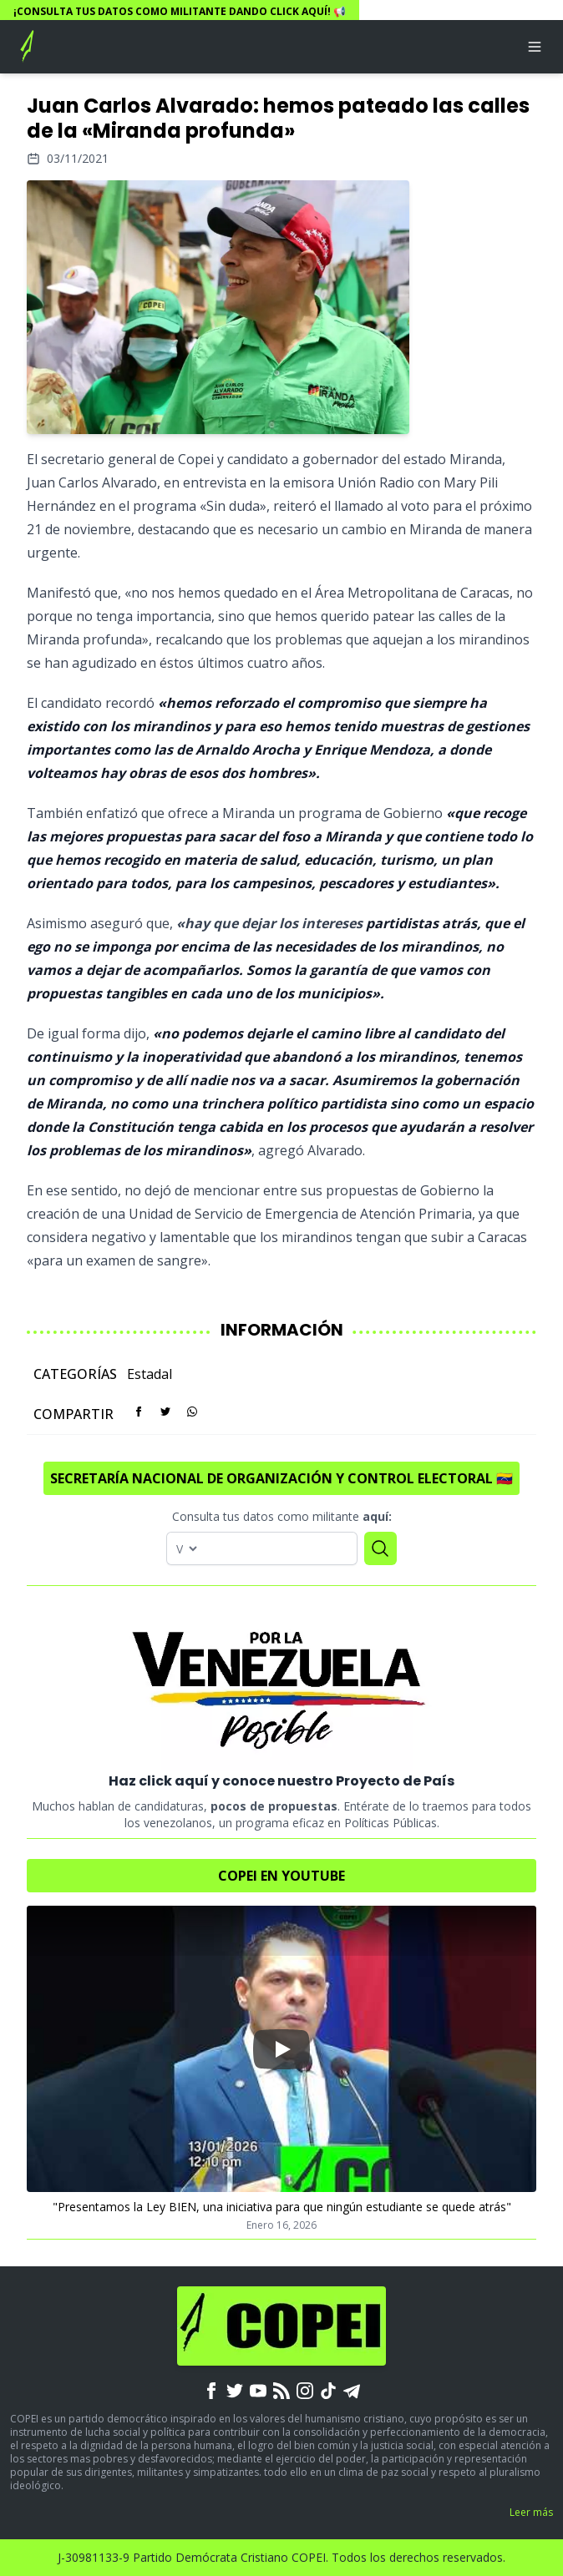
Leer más (531, 2512)
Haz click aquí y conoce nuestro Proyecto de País (281, 1781)
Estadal (149, 1374)
